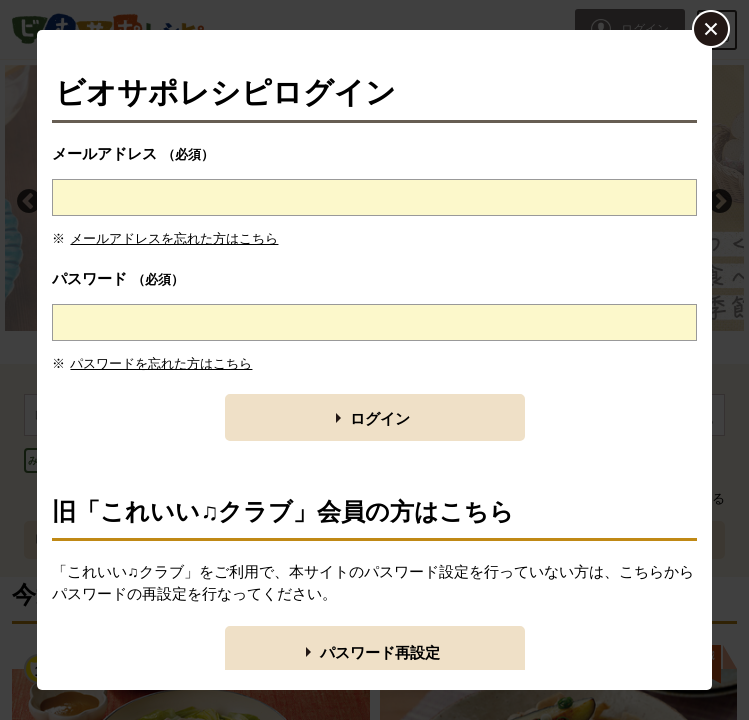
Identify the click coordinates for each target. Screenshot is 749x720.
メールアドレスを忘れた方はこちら (174, 238)
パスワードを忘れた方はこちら (161, 363)
